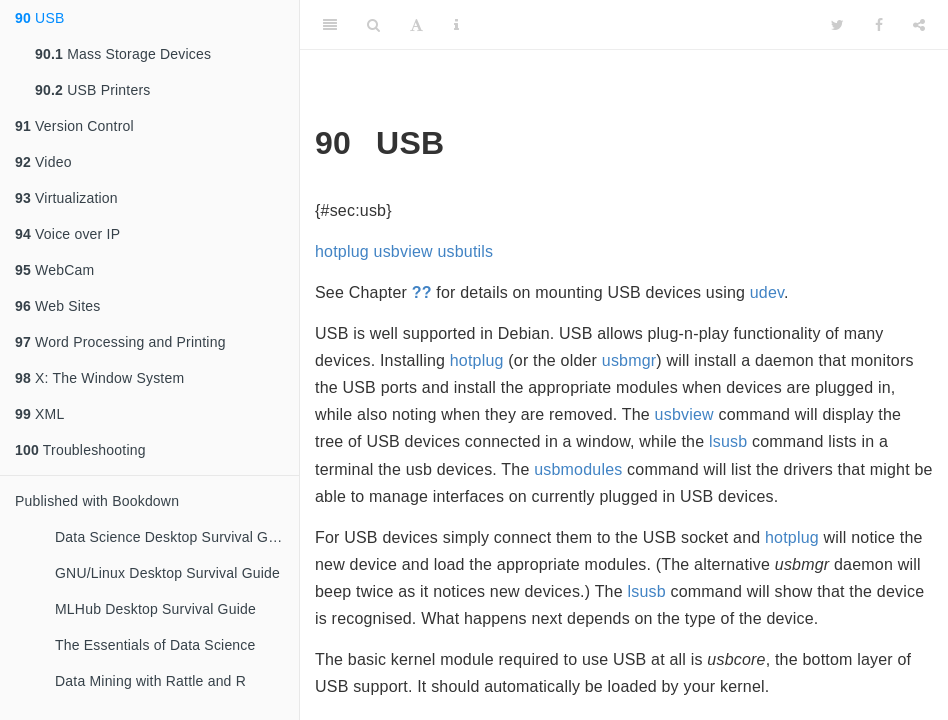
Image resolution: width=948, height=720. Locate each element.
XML (39, 414)
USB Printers (92, 90)
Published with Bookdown (97, 501)
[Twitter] (837, 25)
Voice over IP (67, 234)
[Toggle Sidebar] (330, 25)
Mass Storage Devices (123, 54)
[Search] (373, 25)
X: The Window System (99, 378)
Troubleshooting (80, 450)
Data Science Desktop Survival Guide (175, 537)
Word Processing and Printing (120, 342)
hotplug (342, 251)
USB (39, 18)
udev (767, 292)
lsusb (728, 441)
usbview (403, 251)
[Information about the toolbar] (456, 25)
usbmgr (629, 360)
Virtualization (66, 198)
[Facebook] (879, 25)
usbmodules (578, 469)
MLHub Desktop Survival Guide (155, 609)
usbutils (465, 251)
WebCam (54, 270)
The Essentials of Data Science (155, 645)
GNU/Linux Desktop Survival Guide (167, 573)
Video (43, 162)
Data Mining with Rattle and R (150, 681)
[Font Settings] (416, 25)
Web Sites (57, 306)
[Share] (919, 25)
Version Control (74, 126)
